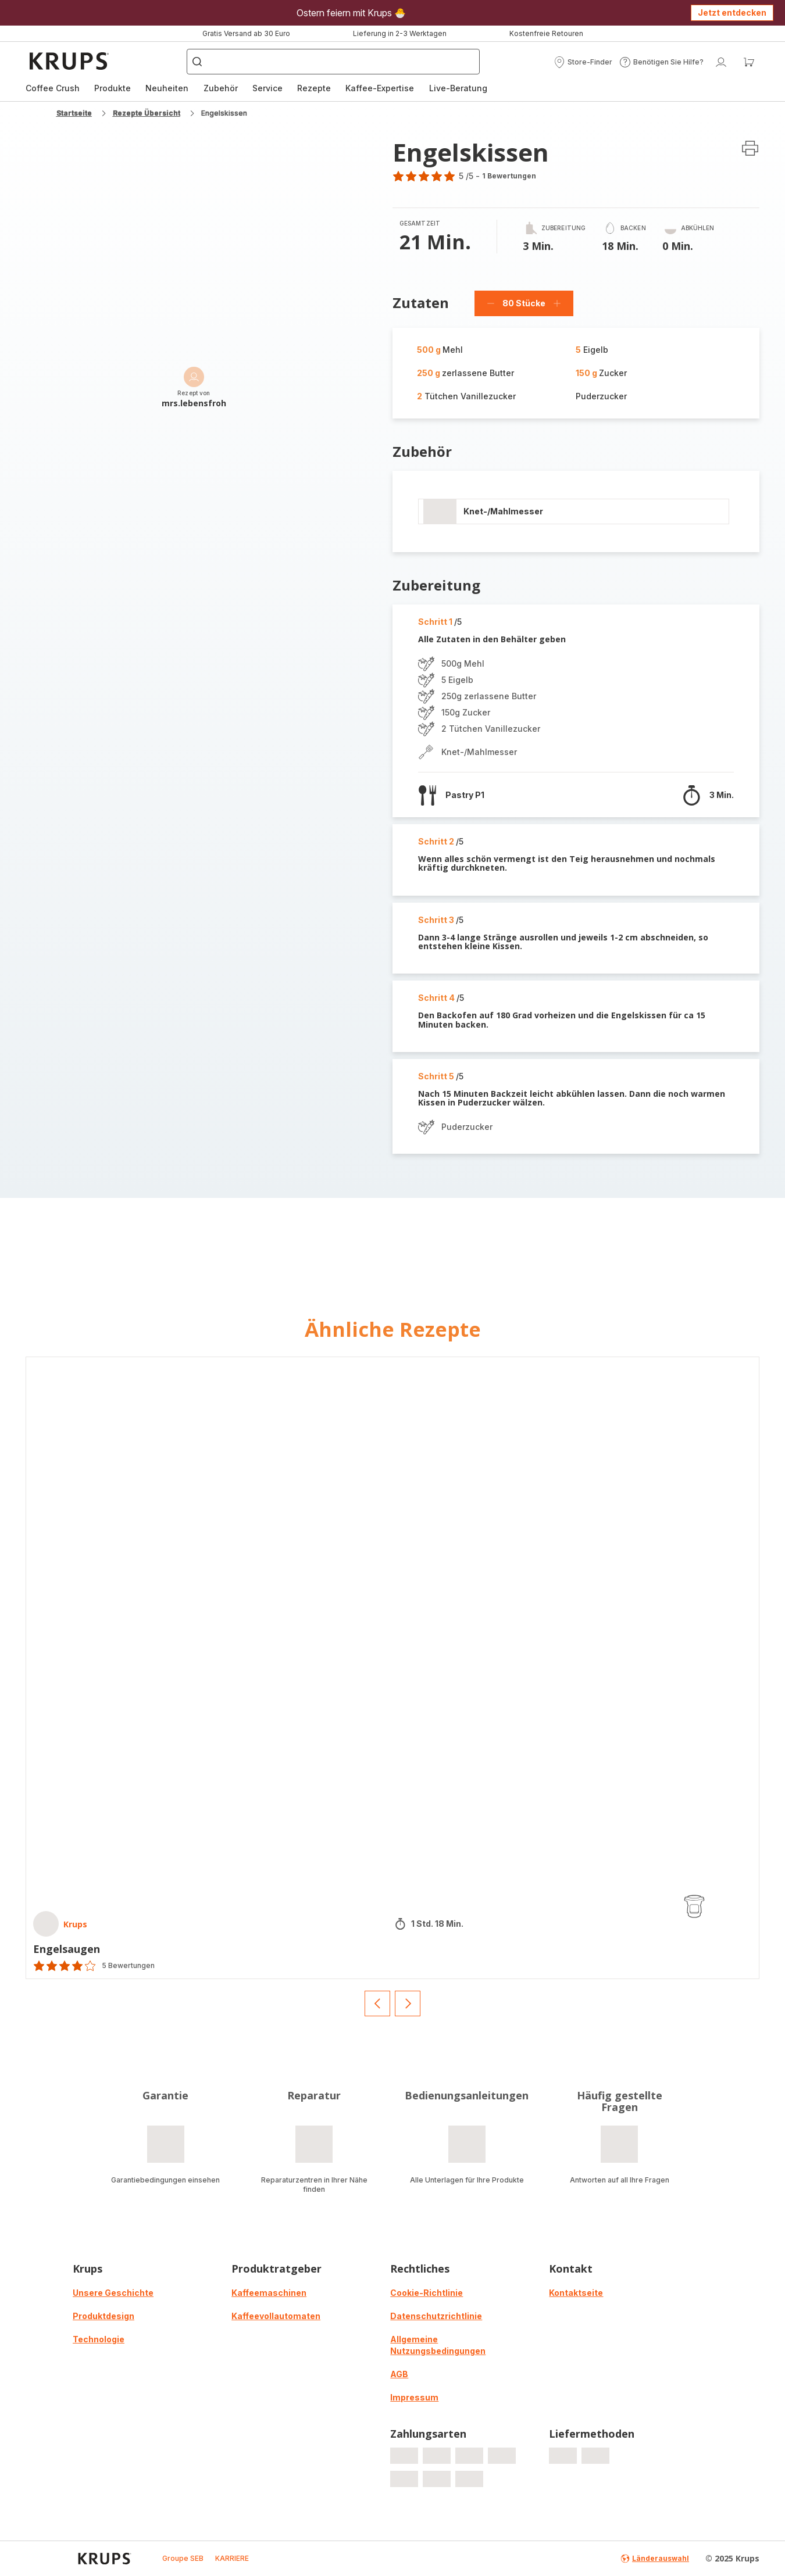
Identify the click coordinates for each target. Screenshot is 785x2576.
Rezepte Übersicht (146, 113)
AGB (399, 2374)
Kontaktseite (576, 2293)
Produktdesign (103, 2316)
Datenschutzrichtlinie (436, 2316)
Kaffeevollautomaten (275, 2316)
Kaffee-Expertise (379, 88)
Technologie (98, 2339)
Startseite (74, 113)
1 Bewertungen (509, 175)
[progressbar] (439, 511)
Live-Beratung (458, 88)
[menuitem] (53, 88)
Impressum (414, 2397)
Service (267, 88)
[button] (583, 62)
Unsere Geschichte (113, 2293)
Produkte (112, 88)
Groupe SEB (183, 2558)
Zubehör (221, 88)
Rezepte (314, 88)
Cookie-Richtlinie (426, 2293)
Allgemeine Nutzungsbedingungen (438, 2345)
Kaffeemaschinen (268, 2293)
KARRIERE (232, 2558)
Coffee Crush (53, 88)
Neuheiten (166, 88)
